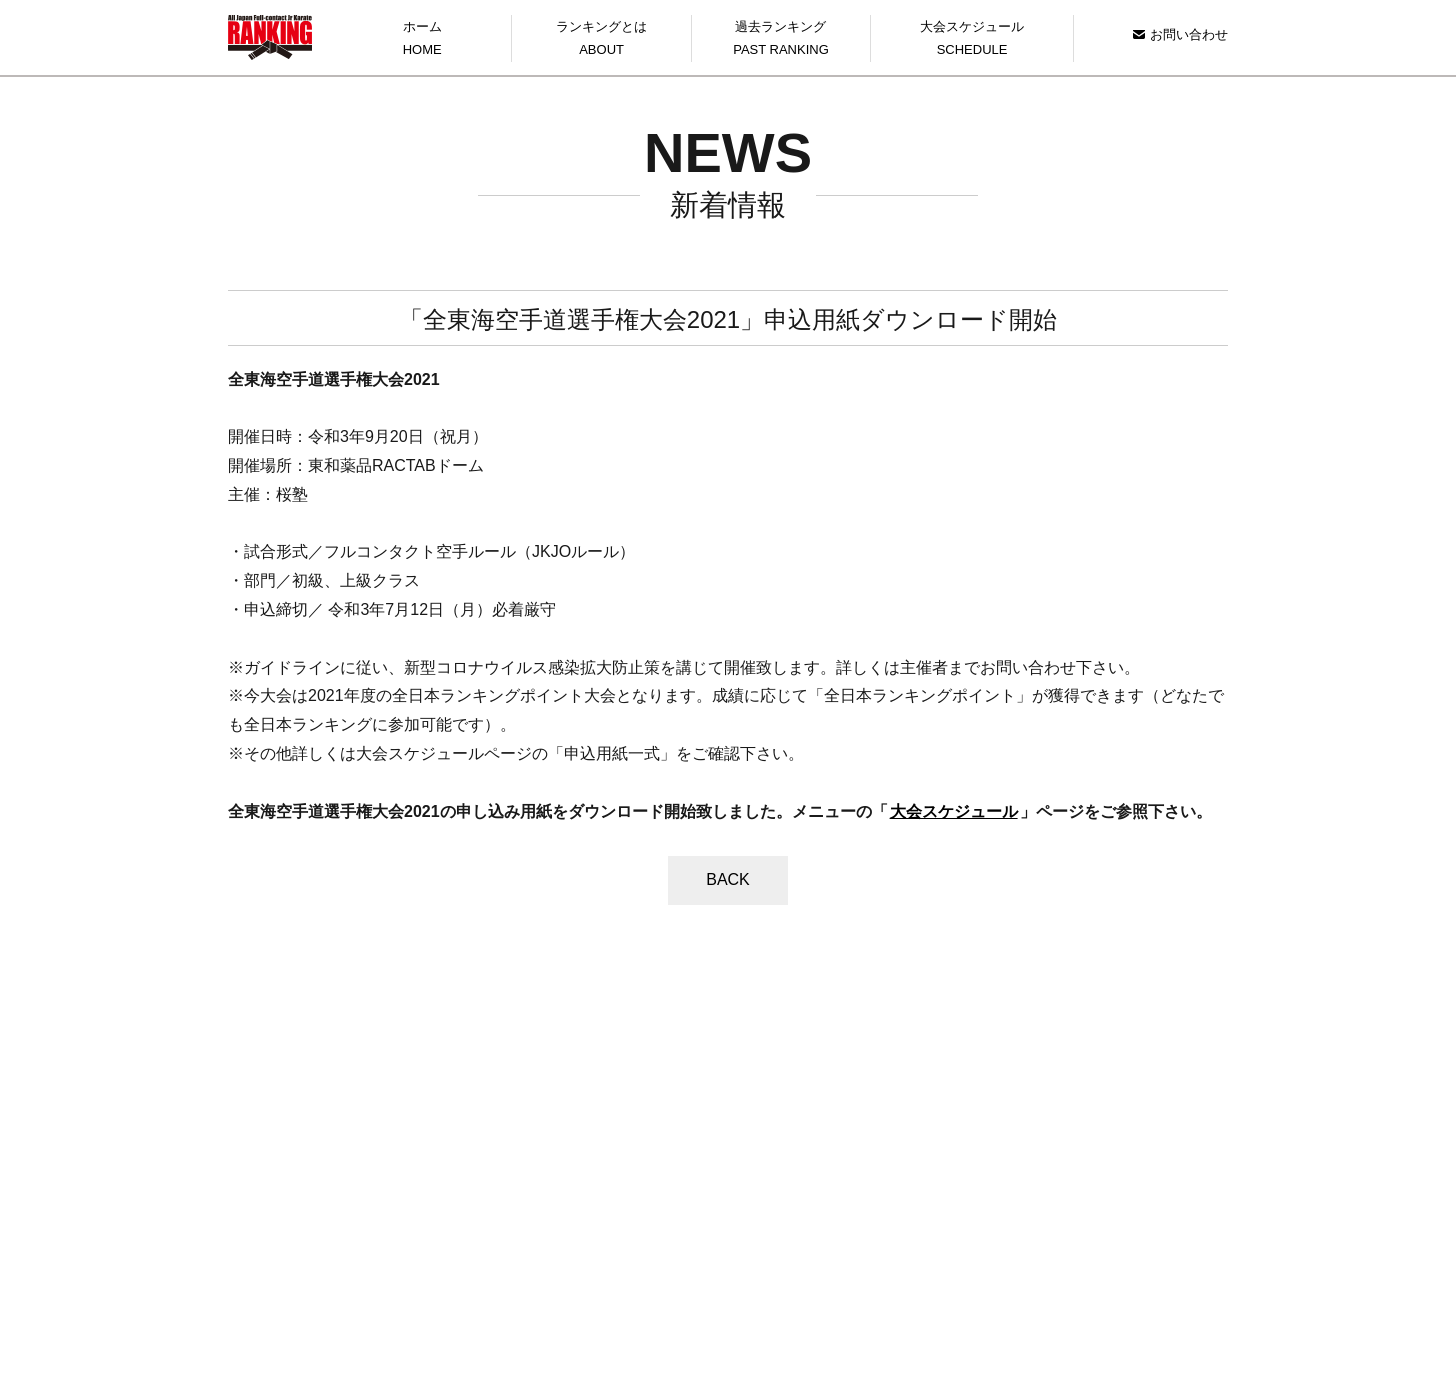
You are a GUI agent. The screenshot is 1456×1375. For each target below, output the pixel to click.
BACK (728, 879)
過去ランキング (781, 40)
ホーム (422, 40)
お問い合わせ (1180, 34)
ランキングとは (601, 40)
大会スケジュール (972, 40)
